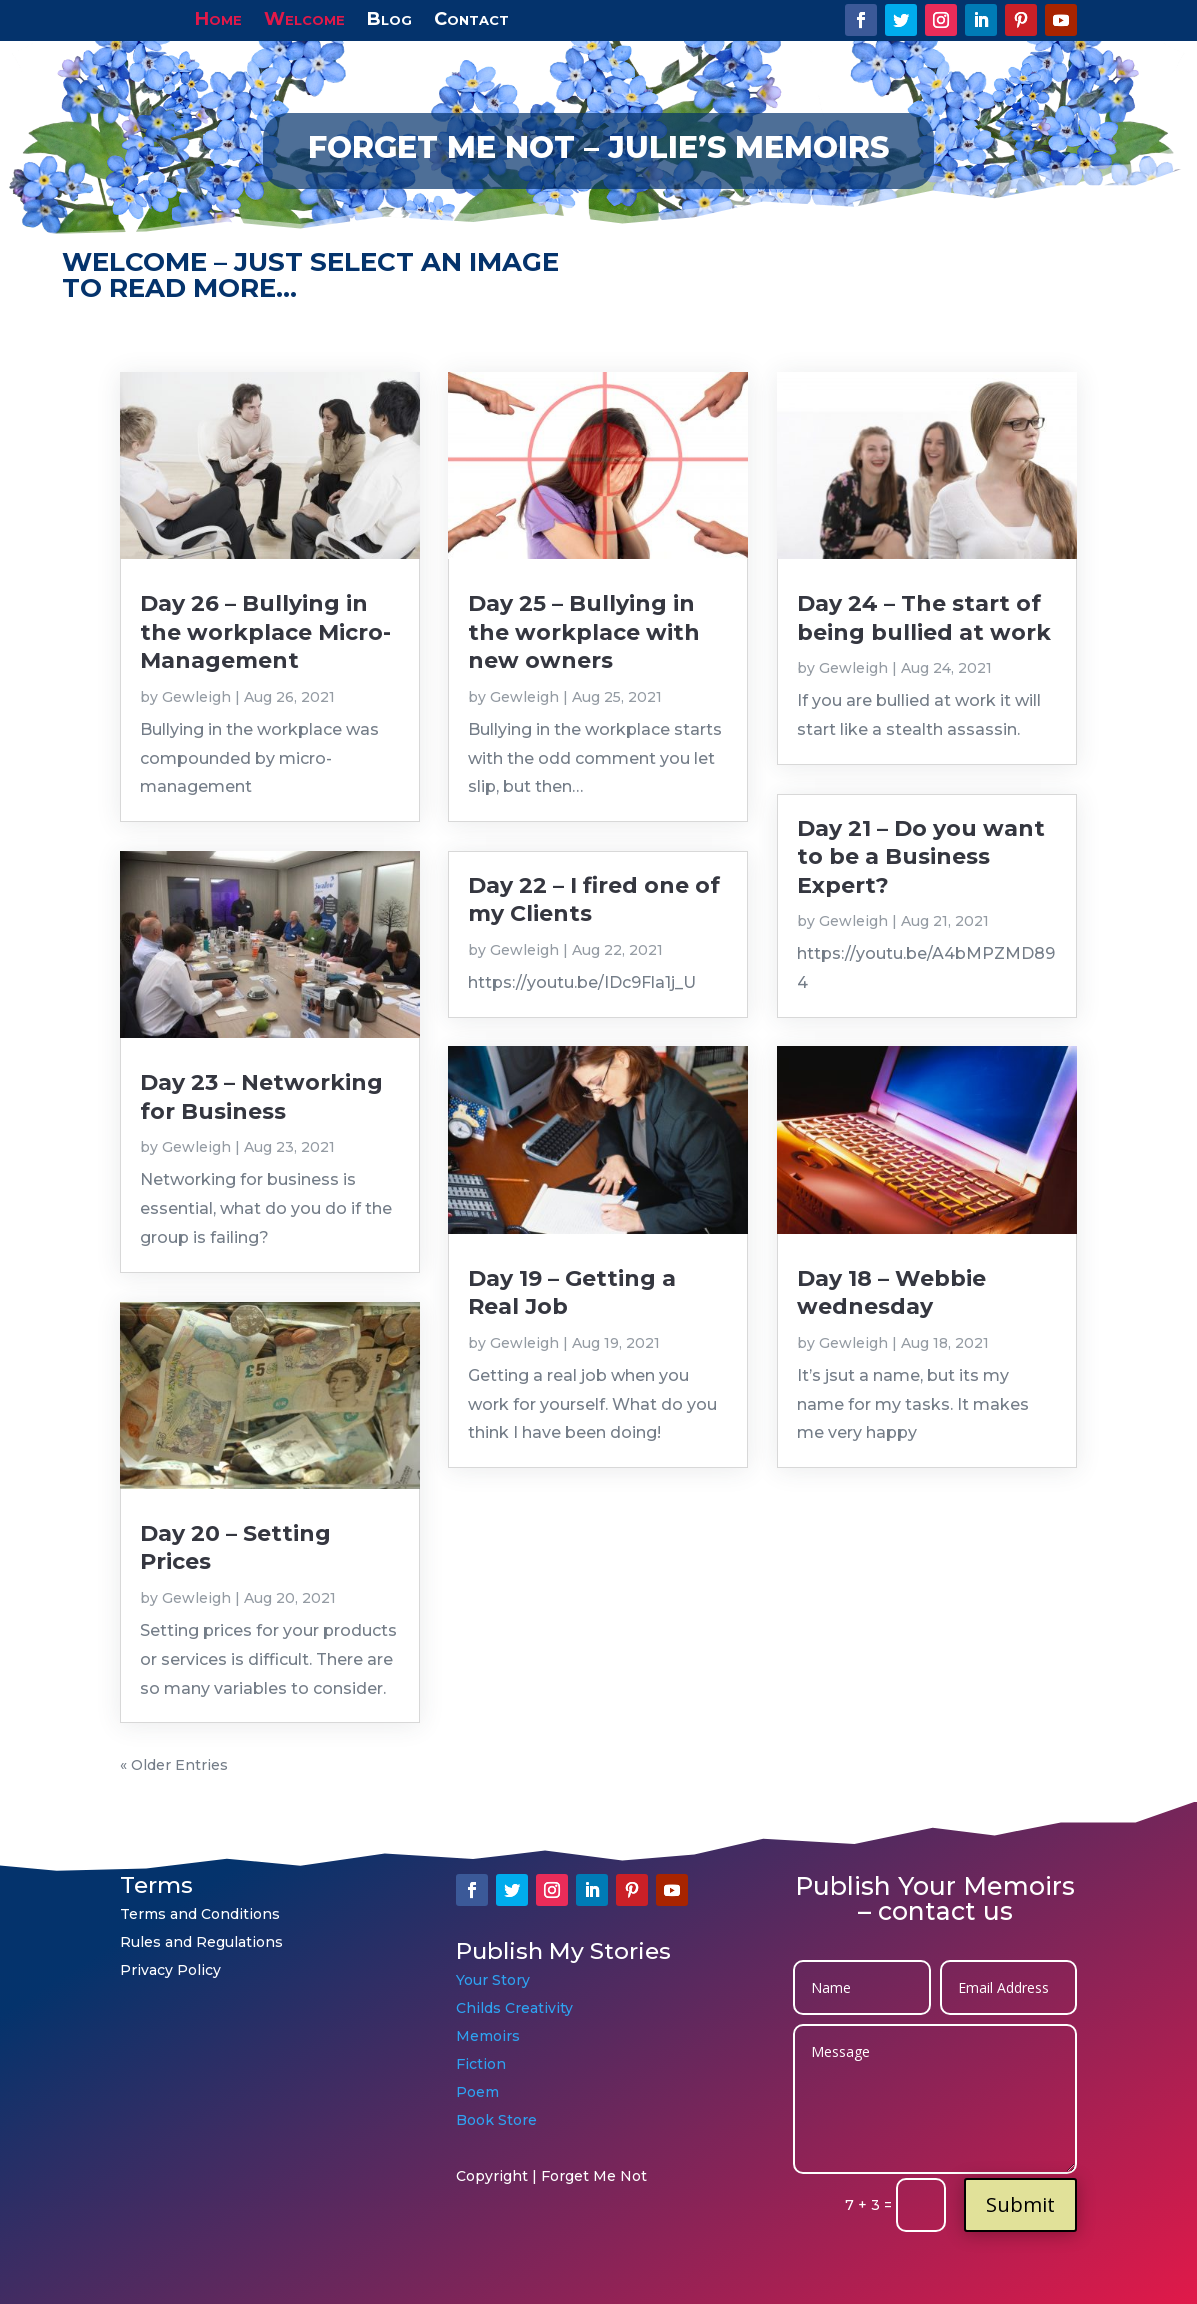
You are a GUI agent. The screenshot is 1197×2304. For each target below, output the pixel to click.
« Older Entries (174, 1765)
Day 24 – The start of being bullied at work (924, 617)
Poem (477, 2092)
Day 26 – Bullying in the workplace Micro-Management (265, 632)
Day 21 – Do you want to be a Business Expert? (921, 857)
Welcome (304, 17)
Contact (471, 17)
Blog (389, 17)
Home (218, 17)
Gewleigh (196, 697)
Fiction (483, 2064)
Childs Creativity (514, 2008)
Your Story (493, 1980)
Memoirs (488, 2036)
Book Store (496, 2120)
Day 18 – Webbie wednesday (891, 1292)
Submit (1020, 2204)
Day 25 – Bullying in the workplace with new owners (584, 632)
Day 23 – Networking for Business (261, 1096)
